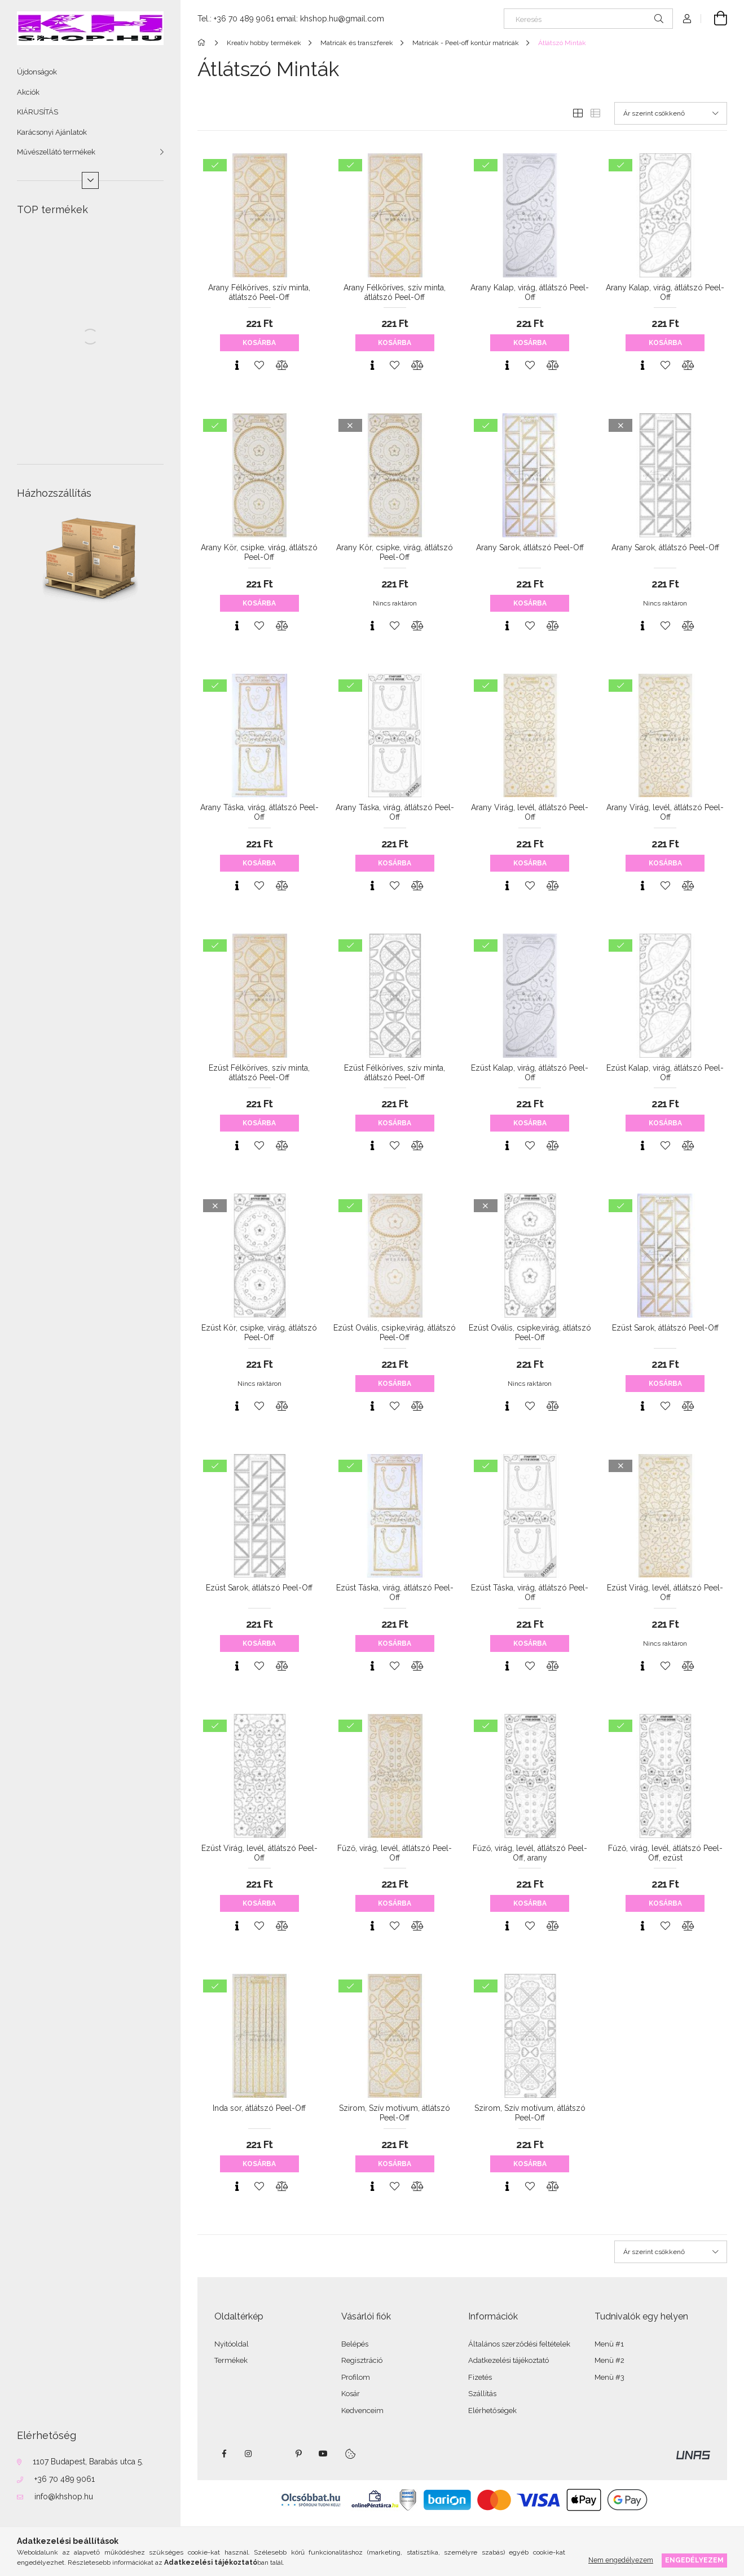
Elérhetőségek (492, 2410)
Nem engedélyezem (620, 2560)
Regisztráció (361, 2360)
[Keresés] (588, 18)
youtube (323, 2453)
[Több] (90, 180)
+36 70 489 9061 (64, 2479)
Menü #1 (609, 2344)
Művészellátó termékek (56, 152)
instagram (248, 2453)
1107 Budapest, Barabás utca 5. (88, 2461)
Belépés (354, 2344)
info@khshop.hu (63, 2496)
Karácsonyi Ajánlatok (52, 132)
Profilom (355, 2377)
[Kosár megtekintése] (714, 18)
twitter (273, 2453)
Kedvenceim (362, 2410)
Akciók (28, 92)
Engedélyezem (694, 2560)
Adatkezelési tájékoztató (508, 2360)
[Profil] (687, 18)
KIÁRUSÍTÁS (37, 112)
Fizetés (480, 2377)
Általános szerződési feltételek (519, 2344)
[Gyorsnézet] (237, 365)
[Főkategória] (203, 43)
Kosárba (259, 343)
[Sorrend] (670, 113)
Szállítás (482, 2393)
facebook (224, 2453)
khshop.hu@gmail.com (342, 18)
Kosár (350, 2393)
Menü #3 (609, 2377)
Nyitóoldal (231, 2344)
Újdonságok (37, 72)
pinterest (298, 2453)
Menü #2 (609, 2360)
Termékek (231, 2360)
